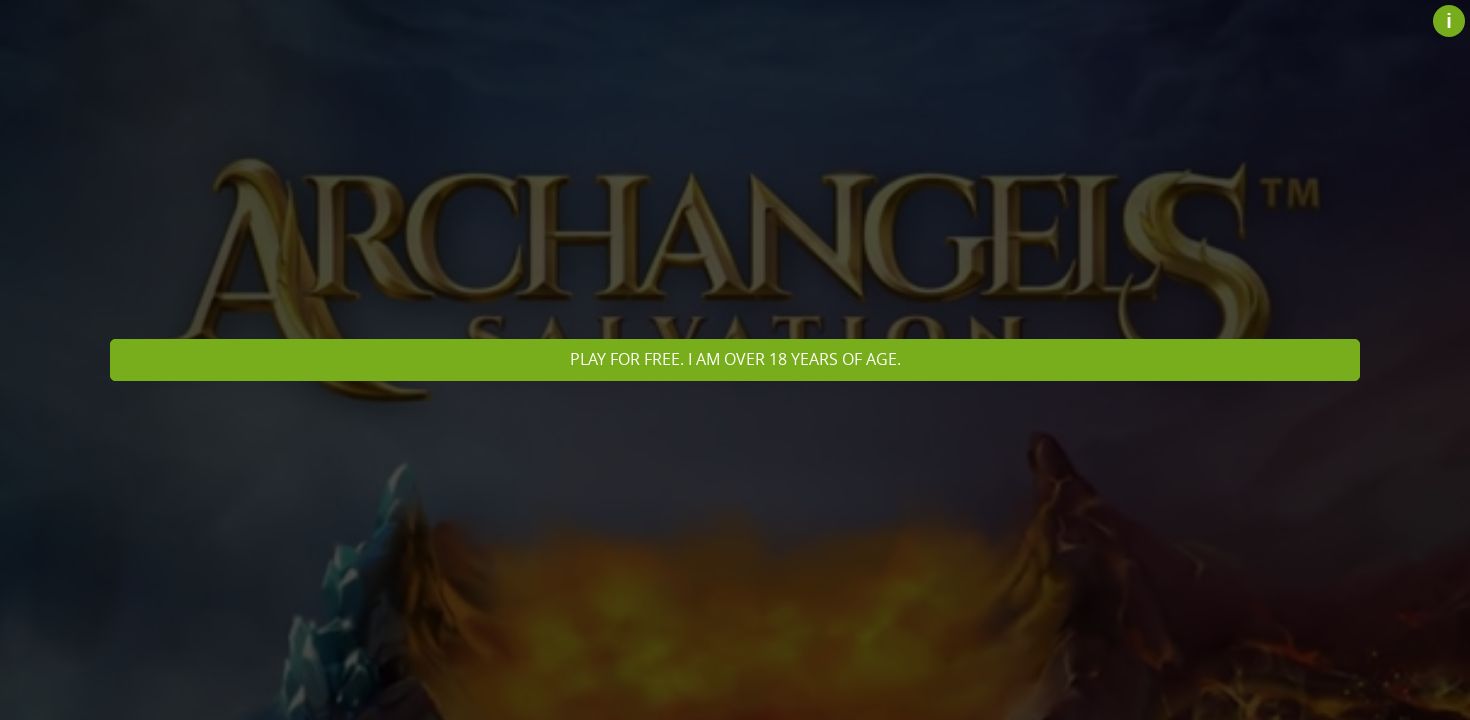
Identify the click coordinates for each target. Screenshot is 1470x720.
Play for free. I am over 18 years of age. (735, 359)
